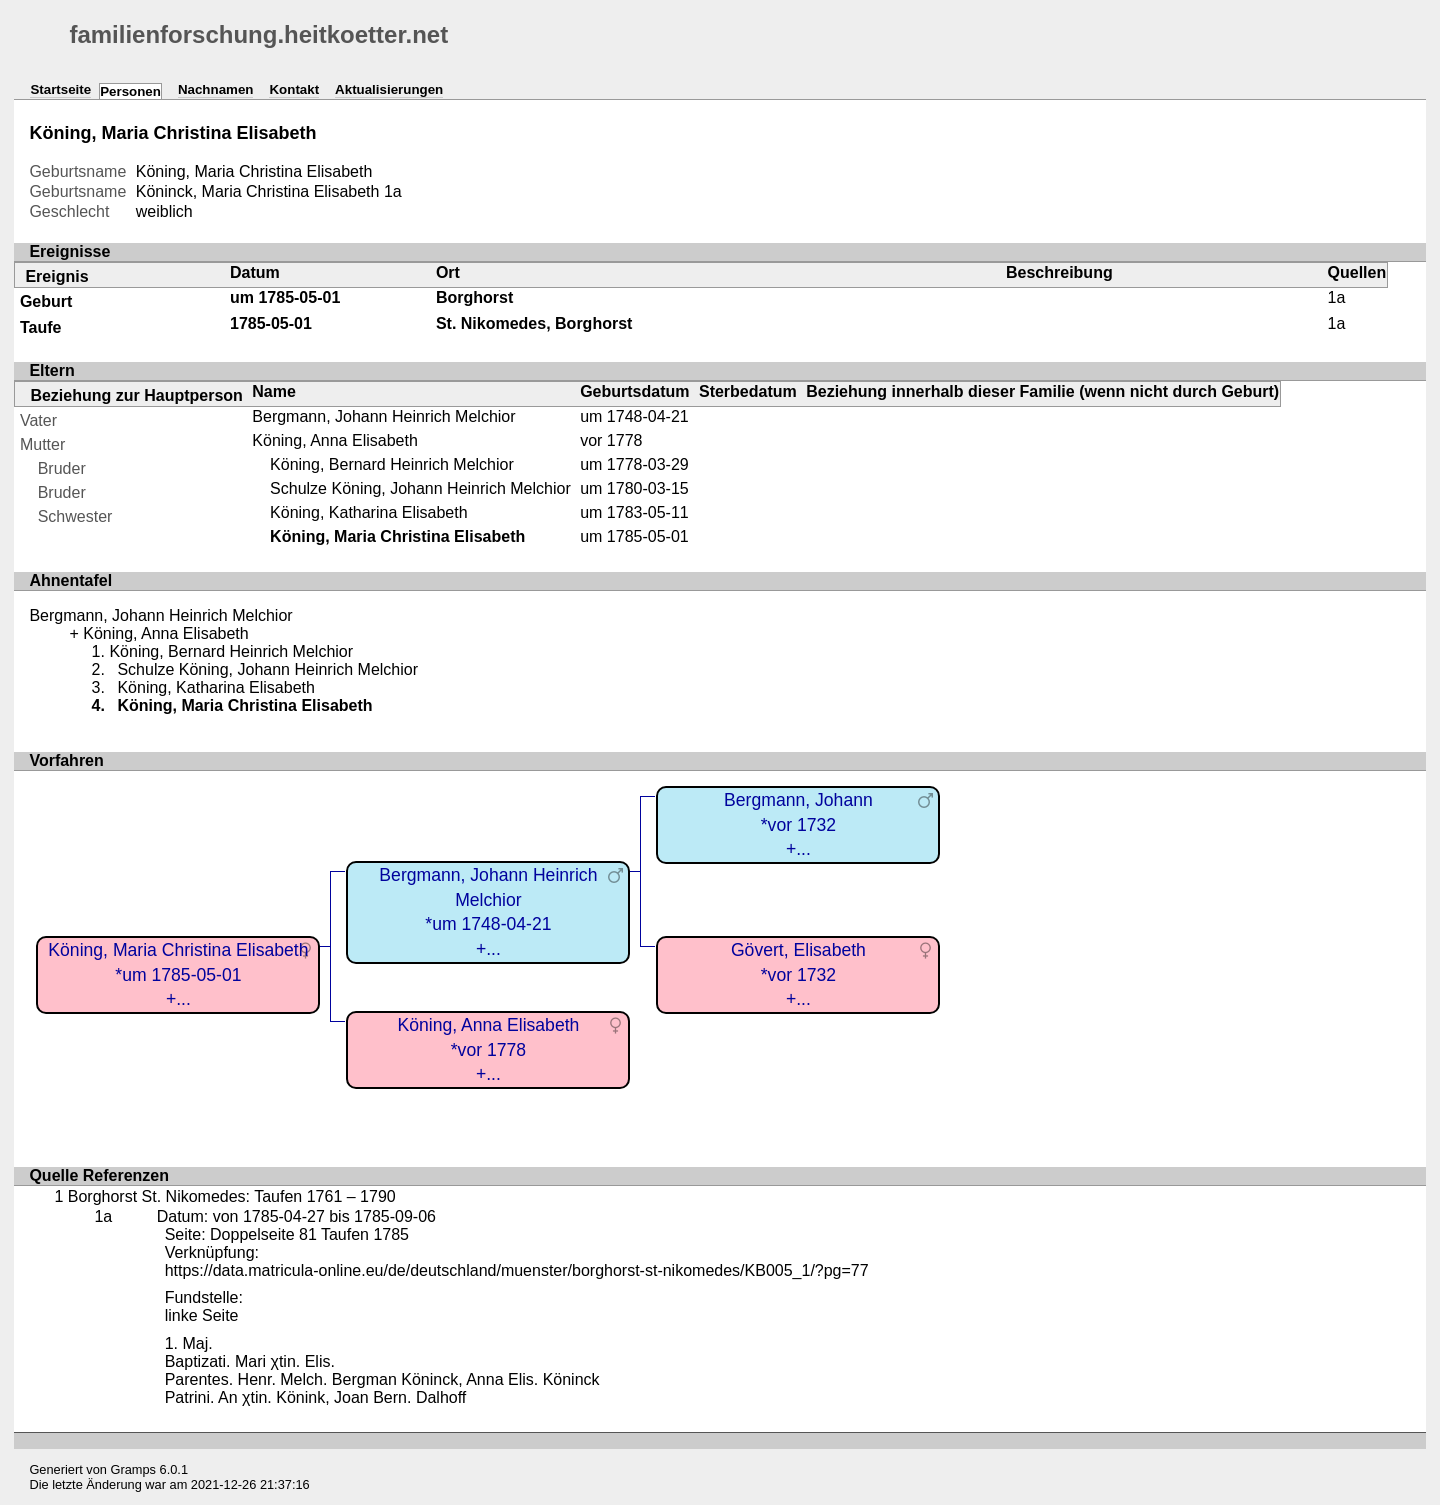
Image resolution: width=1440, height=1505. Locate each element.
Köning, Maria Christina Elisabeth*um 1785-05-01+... (178, 974)
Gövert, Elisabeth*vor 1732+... (798, 974)
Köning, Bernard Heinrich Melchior (392, 464)
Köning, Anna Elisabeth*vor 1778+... (488, 1049)
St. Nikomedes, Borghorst (534, 323)
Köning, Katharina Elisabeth (368, 512)
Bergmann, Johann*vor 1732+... (798, 824)
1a (393, 191)
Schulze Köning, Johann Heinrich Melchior (420, 488)
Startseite (60, 89)
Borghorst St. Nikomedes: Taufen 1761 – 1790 (232, 1196)
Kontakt (294, 89)
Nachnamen (216, 89)
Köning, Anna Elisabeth (334, 440)
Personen (130, 91)
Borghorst (474, 297)
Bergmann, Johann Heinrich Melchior (383, 416)
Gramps (134, 1469)
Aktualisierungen (389, 89)
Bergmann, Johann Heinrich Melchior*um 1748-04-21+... (488, 912)
